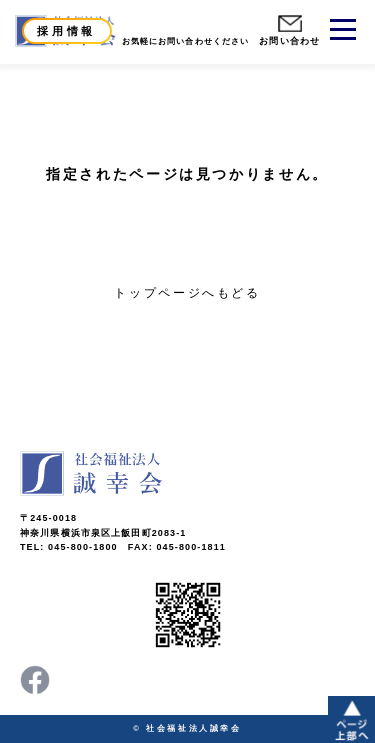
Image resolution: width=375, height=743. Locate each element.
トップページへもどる (187, 293)
